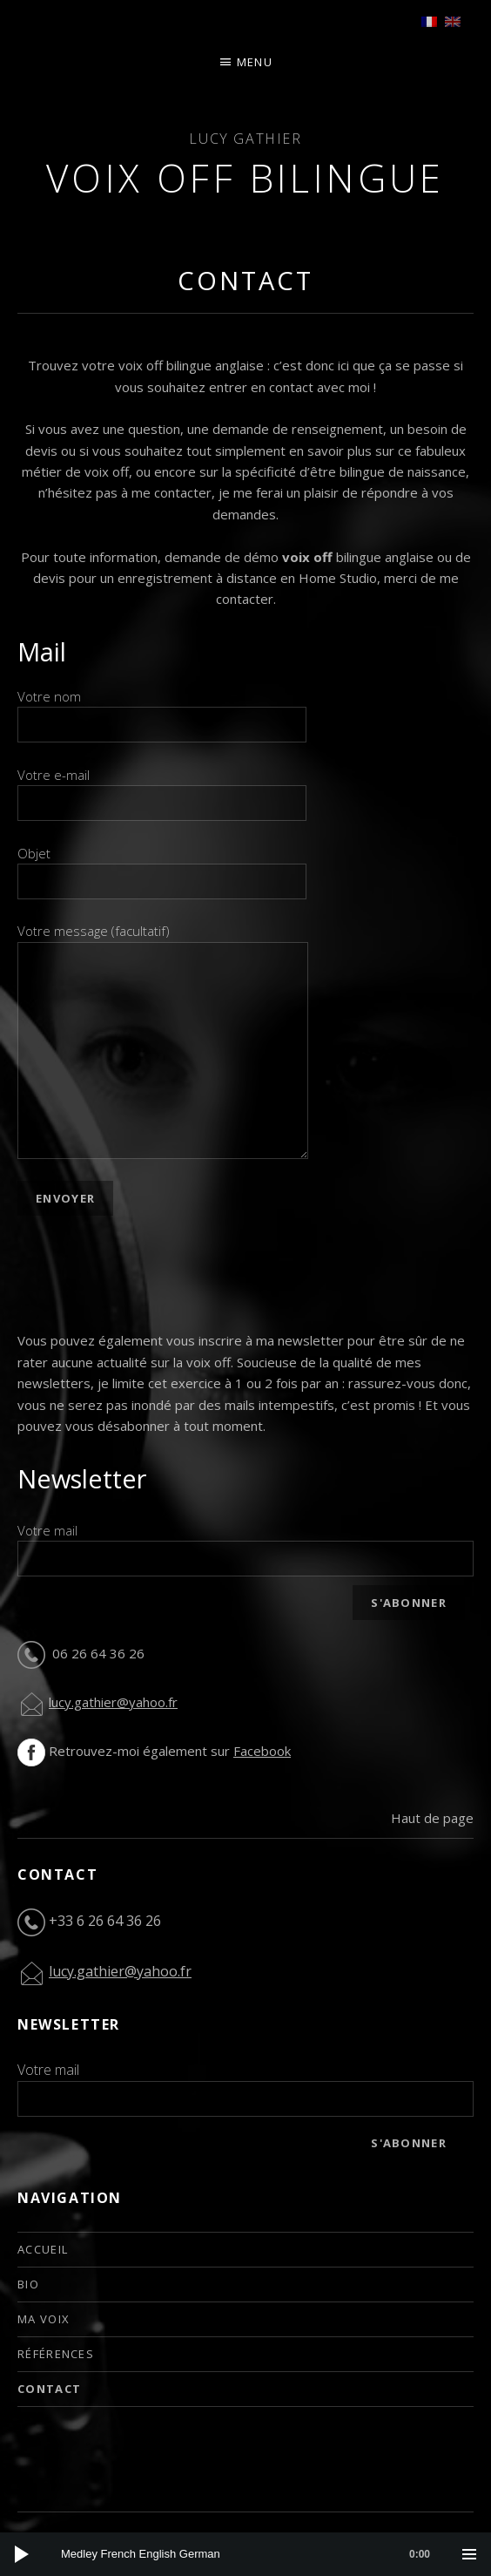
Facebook (262, 1750)
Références (55, 2354)
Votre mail (47, 1530)
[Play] (22, 2554)
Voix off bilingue (245, 178)
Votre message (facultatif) (162, 941)
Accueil (42, 2249)
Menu (254, 62)
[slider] (254, 2554)
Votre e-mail (161, 788)
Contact (49, 2388)
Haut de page (432, 1818)
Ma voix (43, 2319)
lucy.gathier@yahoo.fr (113, 1702)
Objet (161, 867)
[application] (245, 2554)
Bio (28, 2284)
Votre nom (161, 710)
